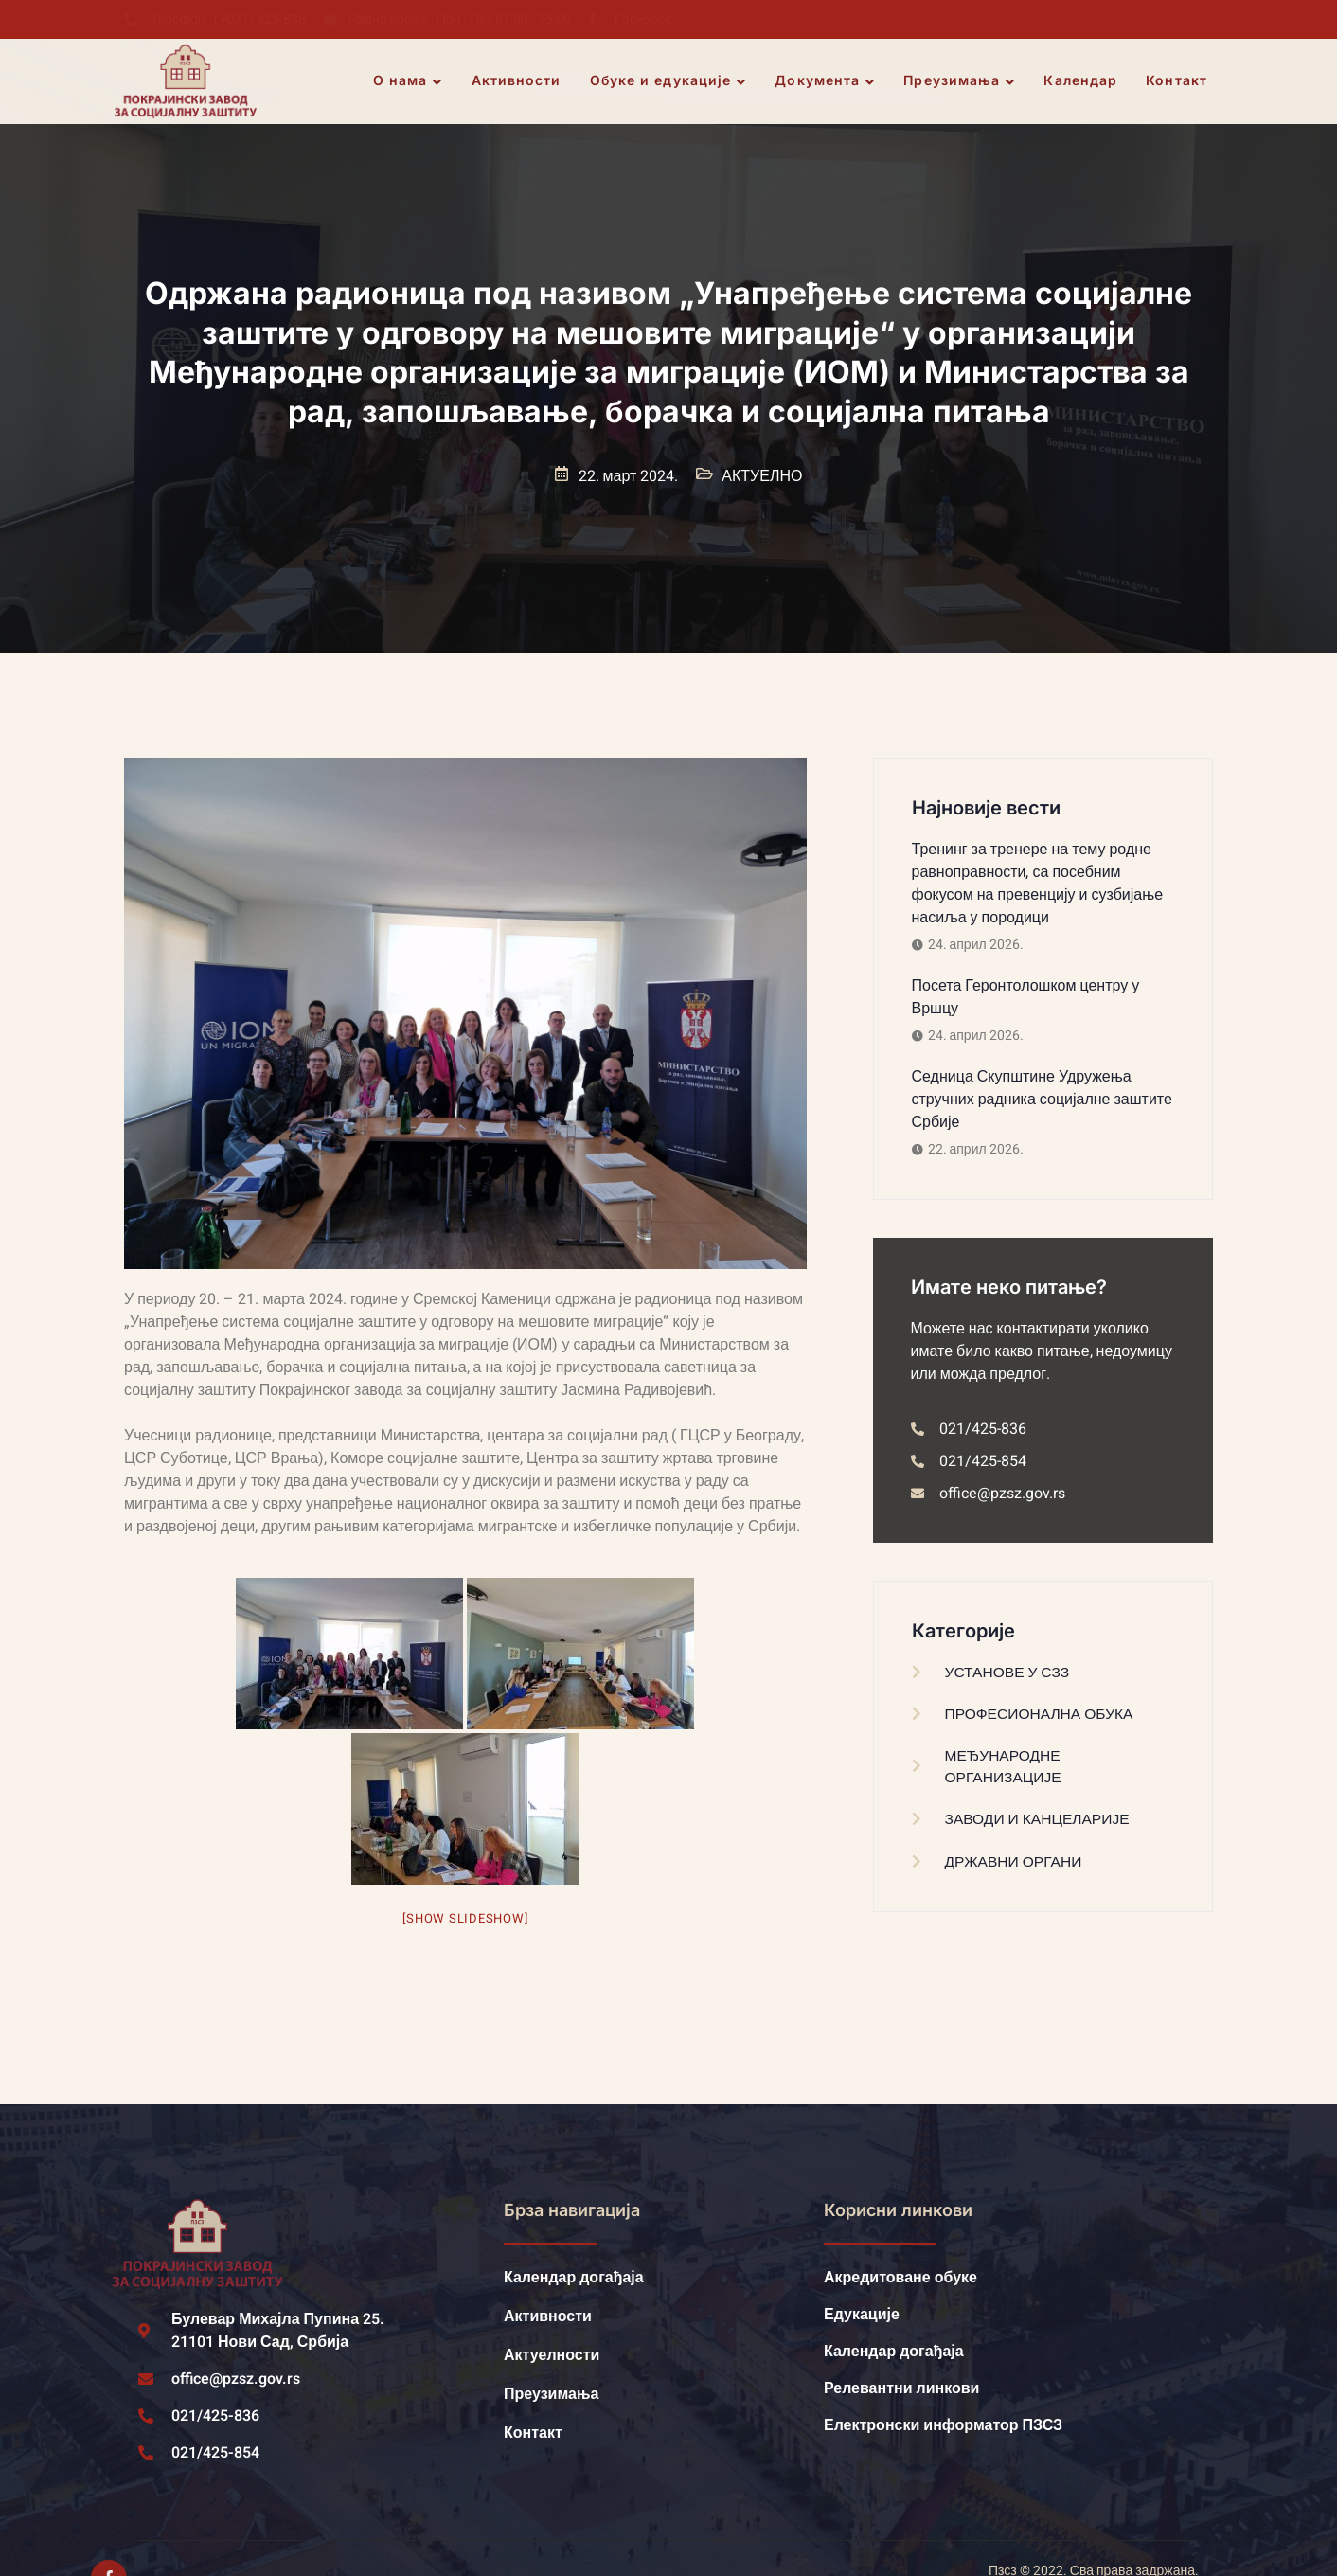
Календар (1081, 81)
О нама (409, 81)
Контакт (1177, 81)
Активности (517, 81)
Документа (825, 81)
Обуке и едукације (669, 81)
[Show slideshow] (464, 1918)
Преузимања (960, 81)
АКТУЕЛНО (762, 476)
